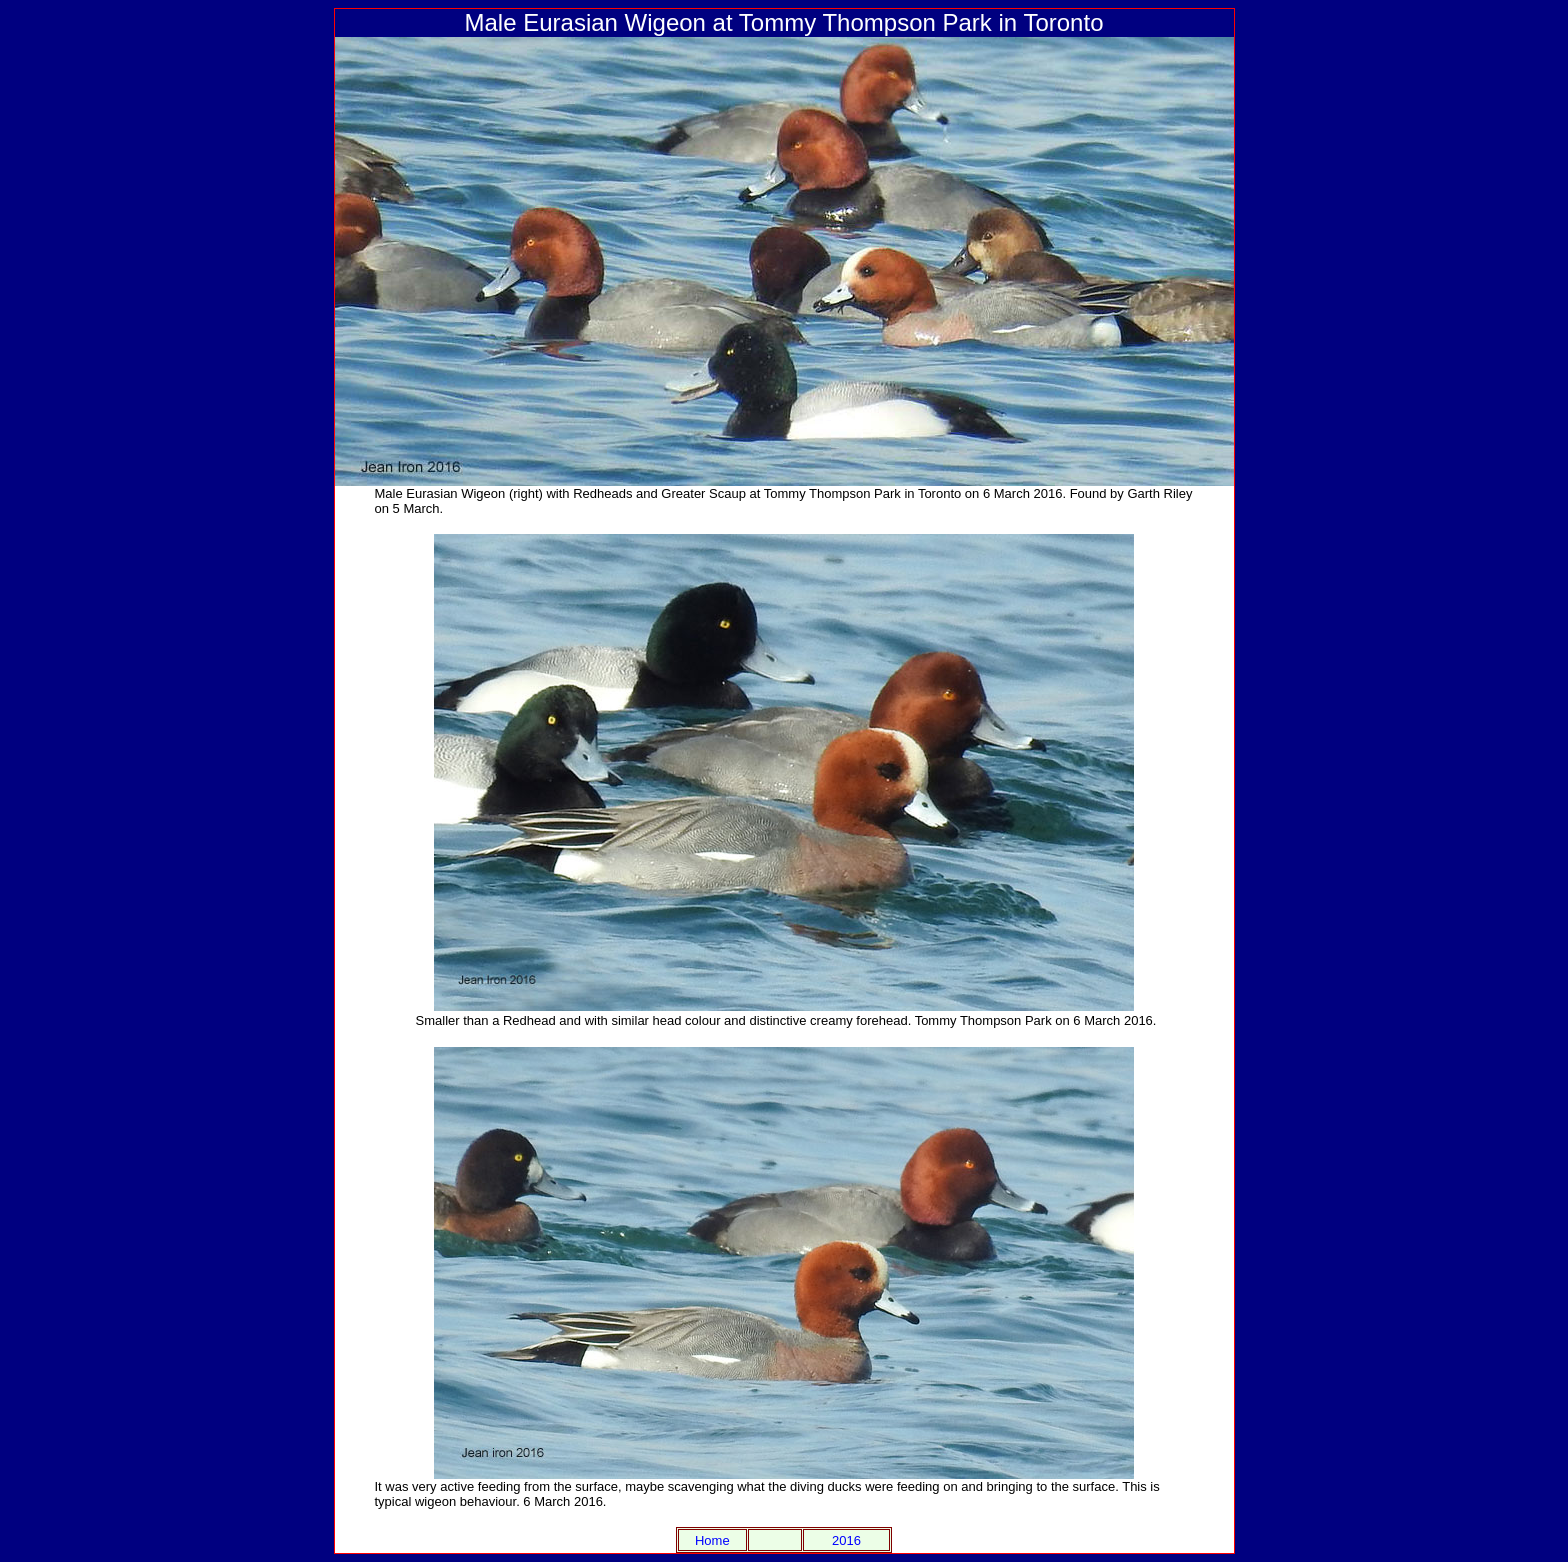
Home (712, 1540)
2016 (846, 1540)
